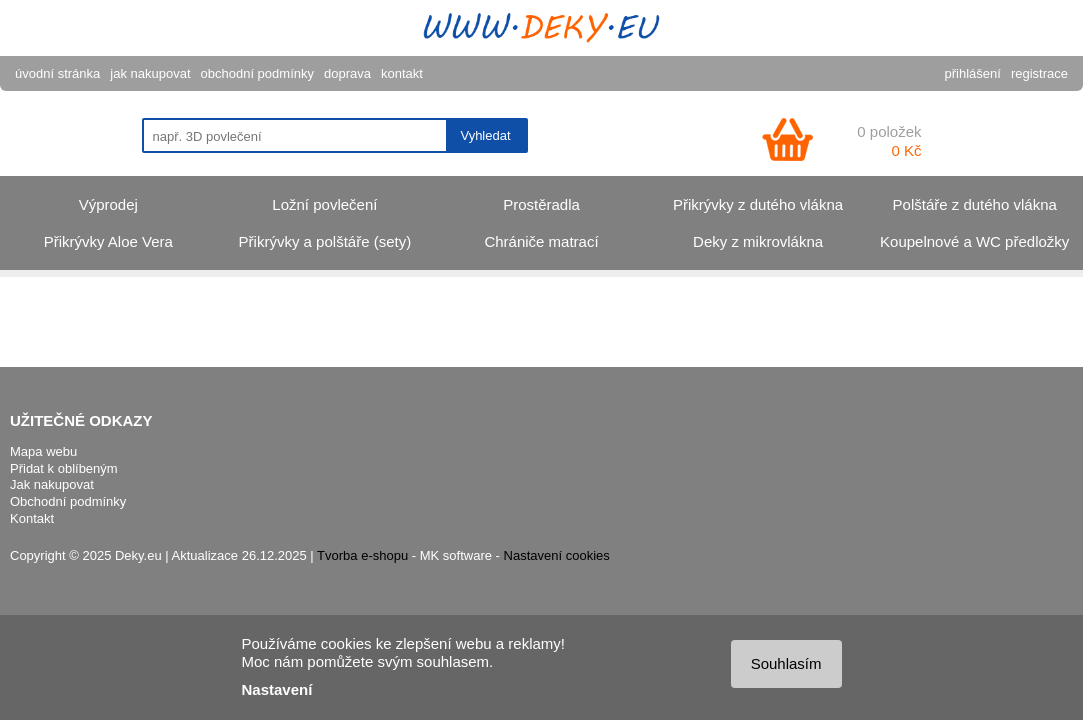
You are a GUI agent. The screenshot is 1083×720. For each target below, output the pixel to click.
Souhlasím (786, 663)
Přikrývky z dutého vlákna (758, 204)
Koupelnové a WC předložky (974, 241)
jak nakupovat (150, 73)
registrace (1039, 73)
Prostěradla (541, 204)
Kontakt (32, 518)
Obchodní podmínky (68, 501)
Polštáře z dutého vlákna (975, 204)
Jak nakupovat (52, 484)
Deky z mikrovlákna (758, 241)
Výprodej (108, 204)
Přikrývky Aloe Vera (108, 241)
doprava (347, 73)
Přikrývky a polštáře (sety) (325, 241)
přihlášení (973, 73)
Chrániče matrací (541, 241)
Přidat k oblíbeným (64, 468)
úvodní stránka (57, 73)
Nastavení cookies (557, 555)
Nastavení (277, 689)
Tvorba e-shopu (362, 555)
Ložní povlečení (324, 204)
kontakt (402, 73)
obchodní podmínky (257, 73)
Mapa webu (43, 451)
